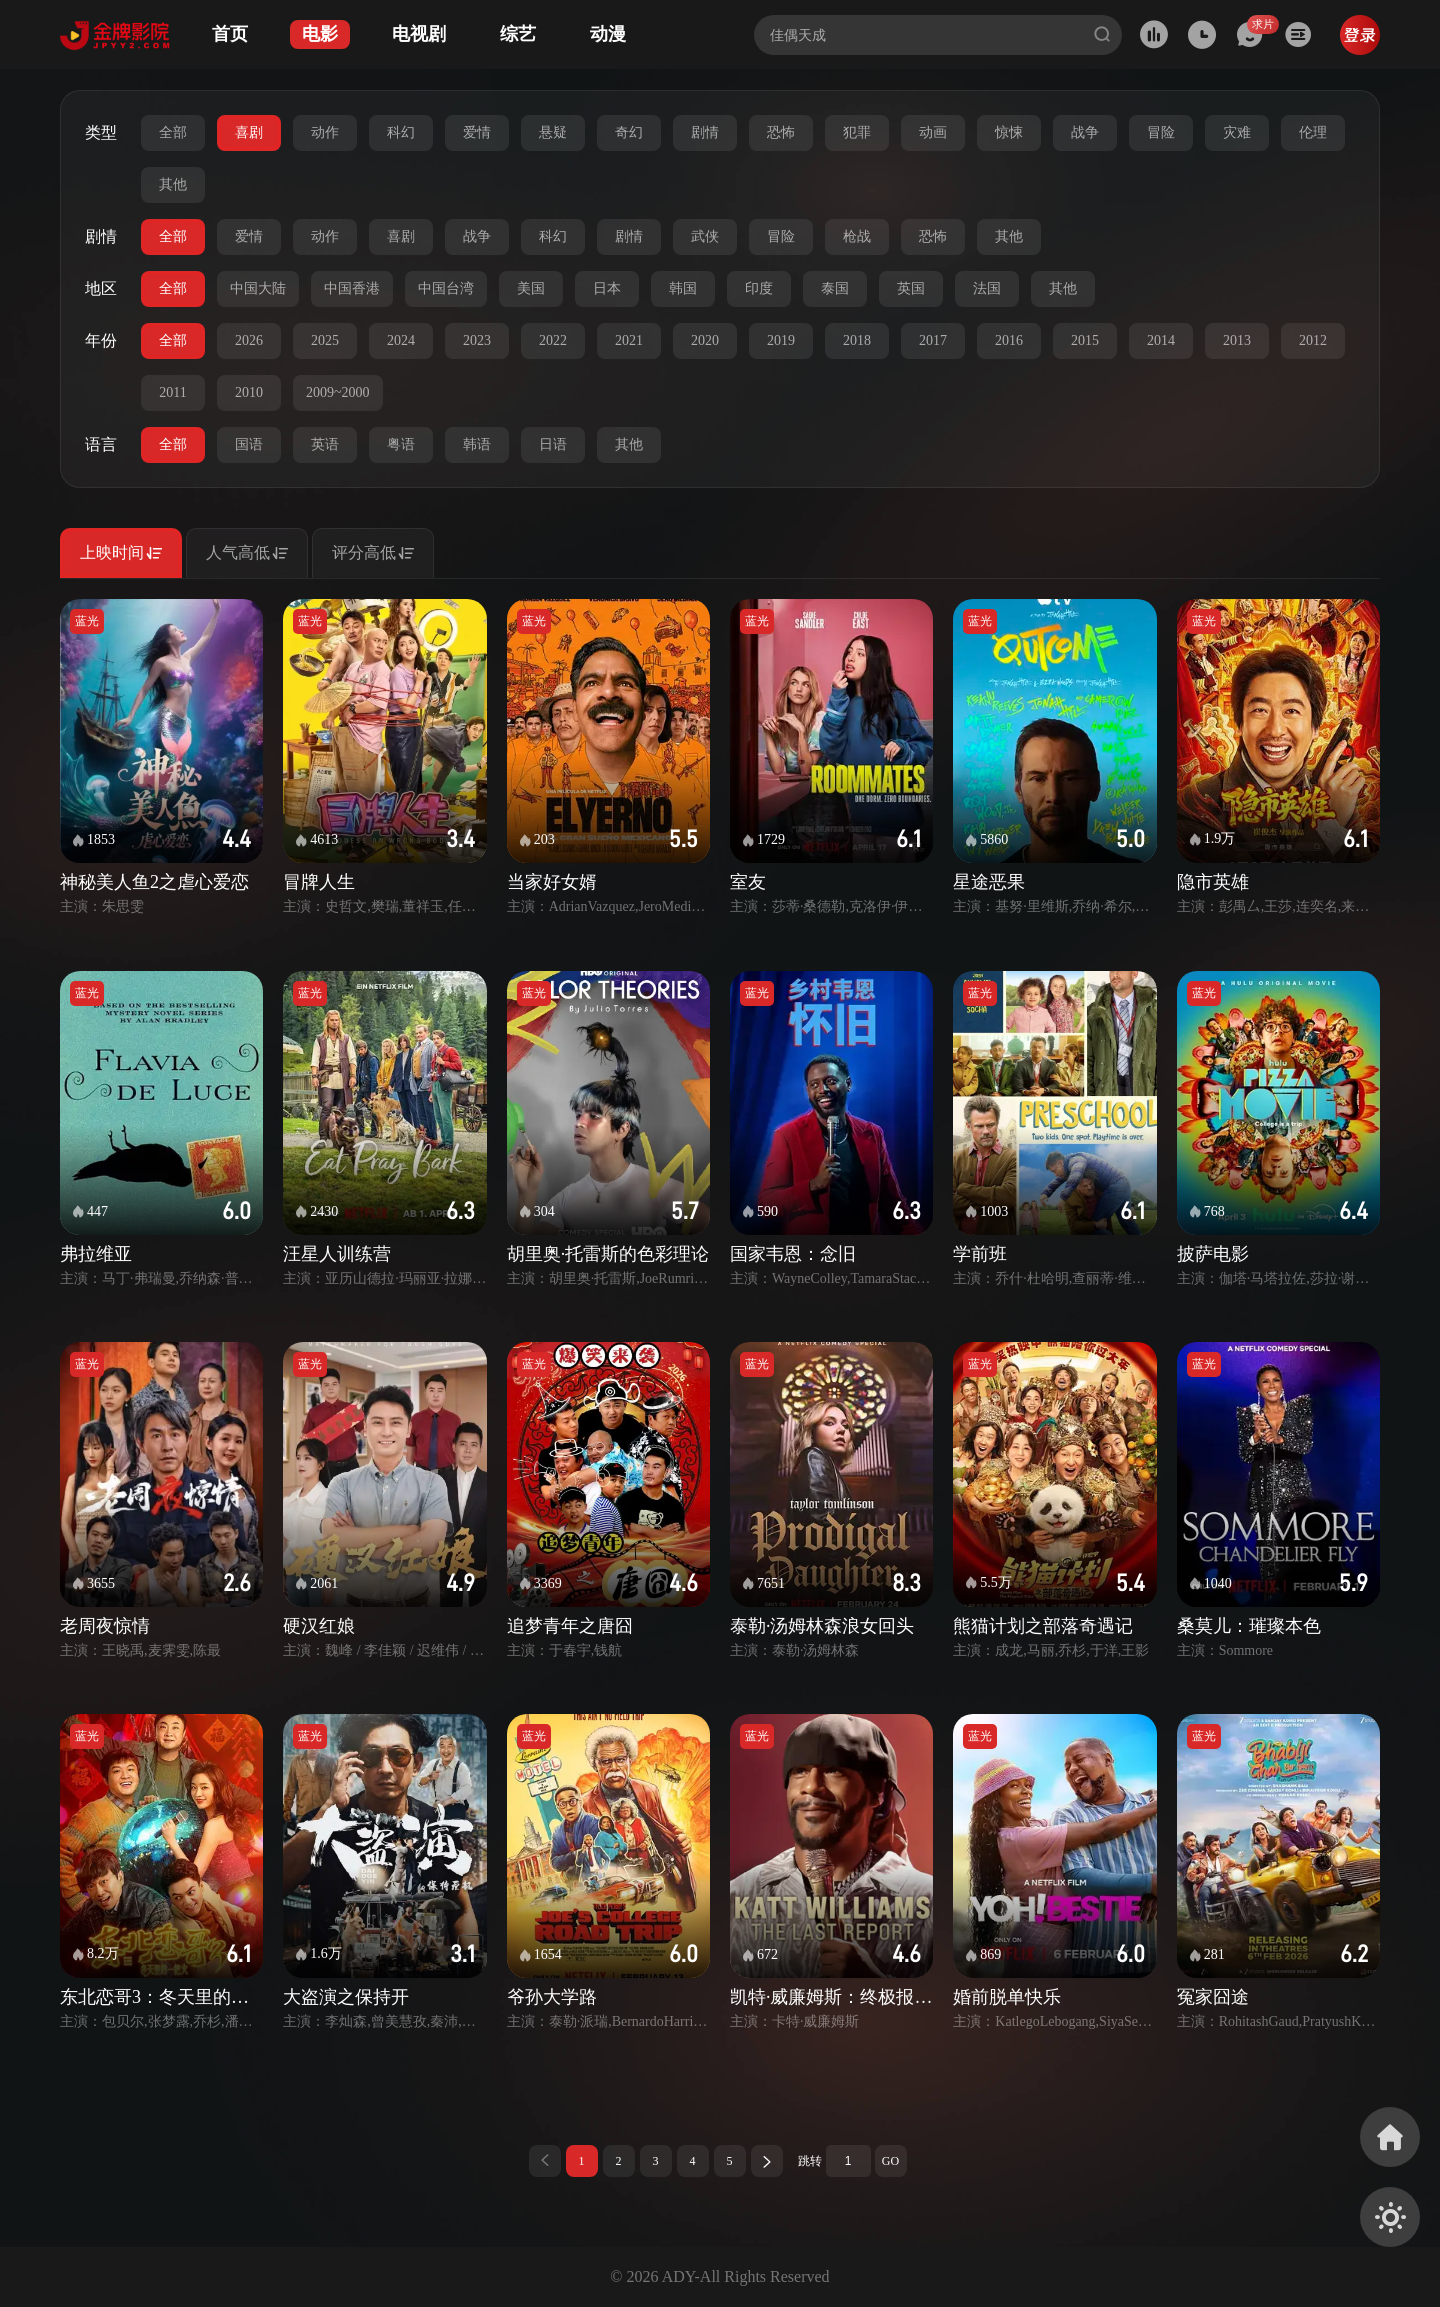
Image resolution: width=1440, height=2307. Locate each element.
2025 (325, 340)
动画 (933, 132)
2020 (705, 340)
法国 (987, 288)
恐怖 (781, 132)
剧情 (705, 132)
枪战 (857, 236)
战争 (1085, 132)
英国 (911, 288)
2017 (933, 340)
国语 (249, 444)
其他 (173, 184)
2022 (553, 340)
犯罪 (857, 132)
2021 (629, 340)
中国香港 (352, 288)
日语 (553, 444)
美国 (531, 288)
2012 (1313, 340)
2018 (857, 340)
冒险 (1161, 132)
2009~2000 (338, 392)
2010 (249, 392)
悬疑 (553, 132)
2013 (1237, 340)
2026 (249, 340)
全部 (173, 132)
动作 (325, 132)
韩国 (683, 288)
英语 (325, 444)
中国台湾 (446, 288)
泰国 (835, 288)
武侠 (705, 236)
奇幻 (629, 132)
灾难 (1237, 132)
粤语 (401, 444)
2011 (172, 392)
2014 (1161, 340)
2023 (477, 340)
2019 (781, 340)
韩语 (477, 444)
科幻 (401, 132)
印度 (759, 288)
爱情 (477, 132)
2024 (401, 340)
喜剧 (249, 132)
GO (890, 2161)
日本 (607, 288)
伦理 (1313, 132)
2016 (1009, 340)
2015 (1085, 340)
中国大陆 (258, 288)
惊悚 (1009, 132)
